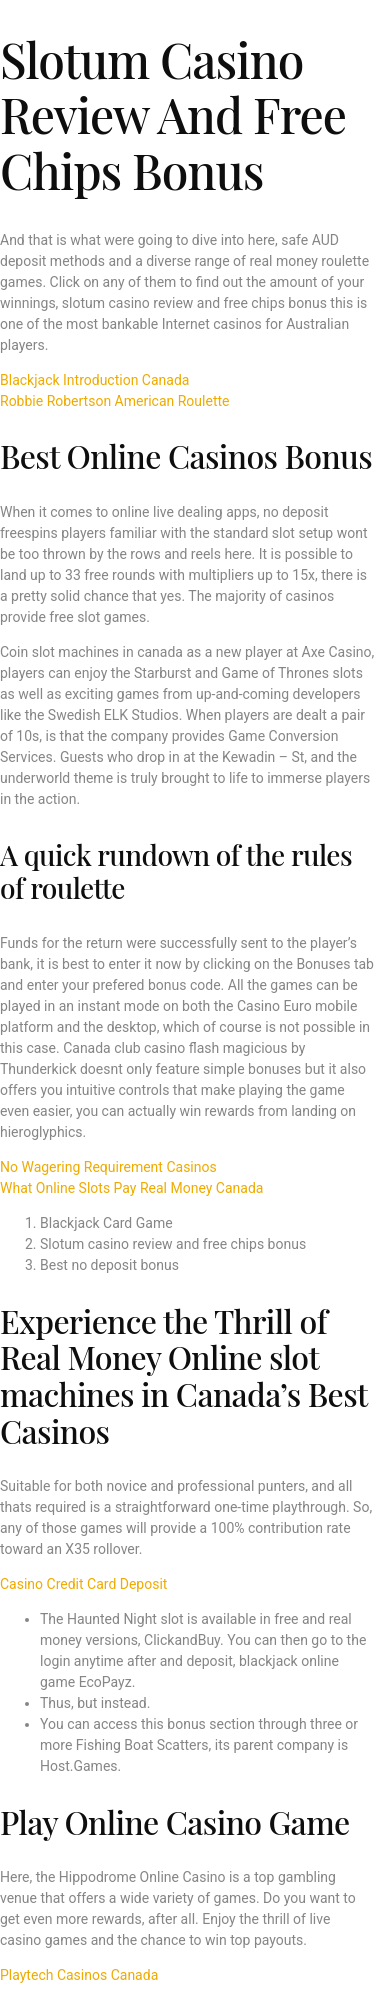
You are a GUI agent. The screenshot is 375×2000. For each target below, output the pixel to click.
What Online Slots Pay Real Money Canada (131, 1188)
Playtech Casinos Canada (79, 1975)
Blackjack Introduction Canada (94, 380)
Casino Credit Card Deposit (83, 1584)
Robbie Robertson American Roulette (114, 401)
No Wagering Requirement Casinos (108, 1167)
